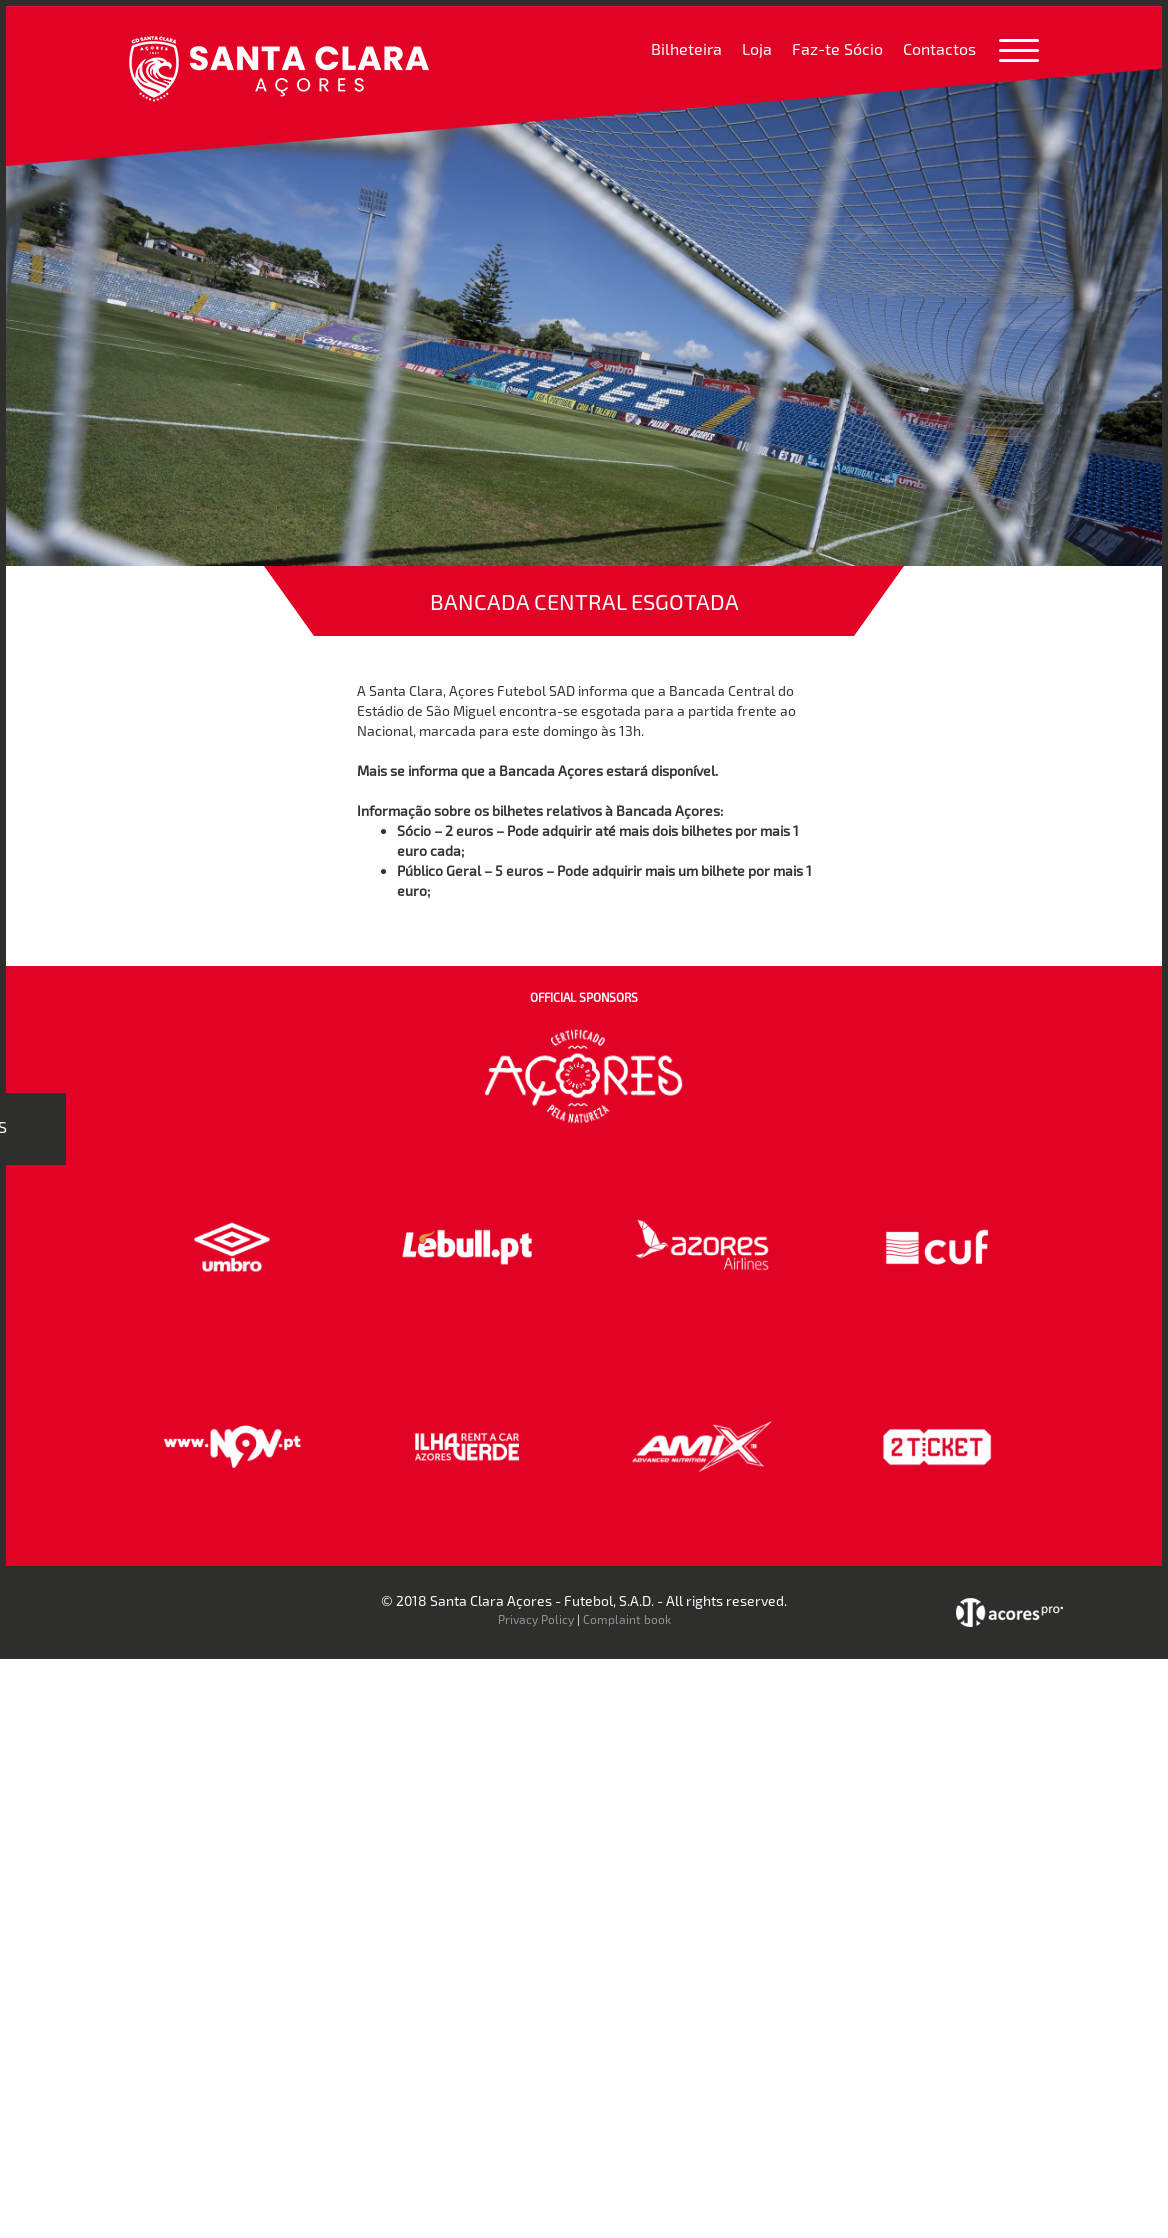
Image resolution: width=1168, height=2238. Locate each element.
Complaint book (627, 1619)
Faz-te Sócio (837, 48)
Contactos (939, 48)
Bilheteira (686, 48)
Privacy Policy (536, 1619)
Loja (757, 48)
